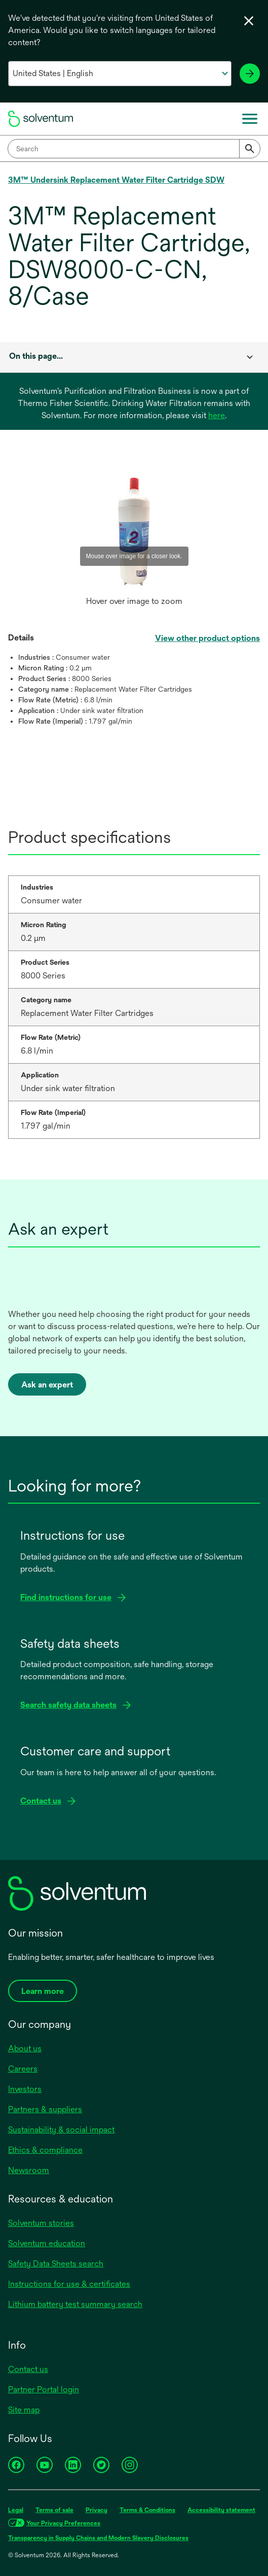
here (216, 415)
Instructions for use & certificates (69, 2284)
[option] (134, 541)
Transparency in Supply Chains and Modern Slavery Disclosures (98, 2537)
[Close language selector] (249, 20)
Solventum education (46, 2243)
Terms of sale (54, 2510)
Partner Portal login (43, 2389)
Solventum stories (41, 2223)
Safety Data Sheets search (55, 2263)
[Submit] (250, 149)
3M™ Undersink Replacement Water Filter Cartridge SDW (116, 180)
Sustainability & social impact (61, 2129)
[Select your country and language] (120, 73)
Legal (15, 2510)
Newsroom (28, 2170)
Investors (25, 2089)
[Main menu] (250, 119)
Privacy (96, 2510)
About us (25, 2048)
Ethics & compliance (45, 2150)
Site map (24, 2410)
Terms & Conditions (147, 2510)
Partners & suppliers (45, 2109)
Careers (22, 2069)
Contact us (28, 2369)
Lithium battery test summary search (75, 2304)
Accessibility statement (221, 2510)
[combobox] (134, 149)
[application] (134, 530)
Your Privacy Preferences (63, 2523)
